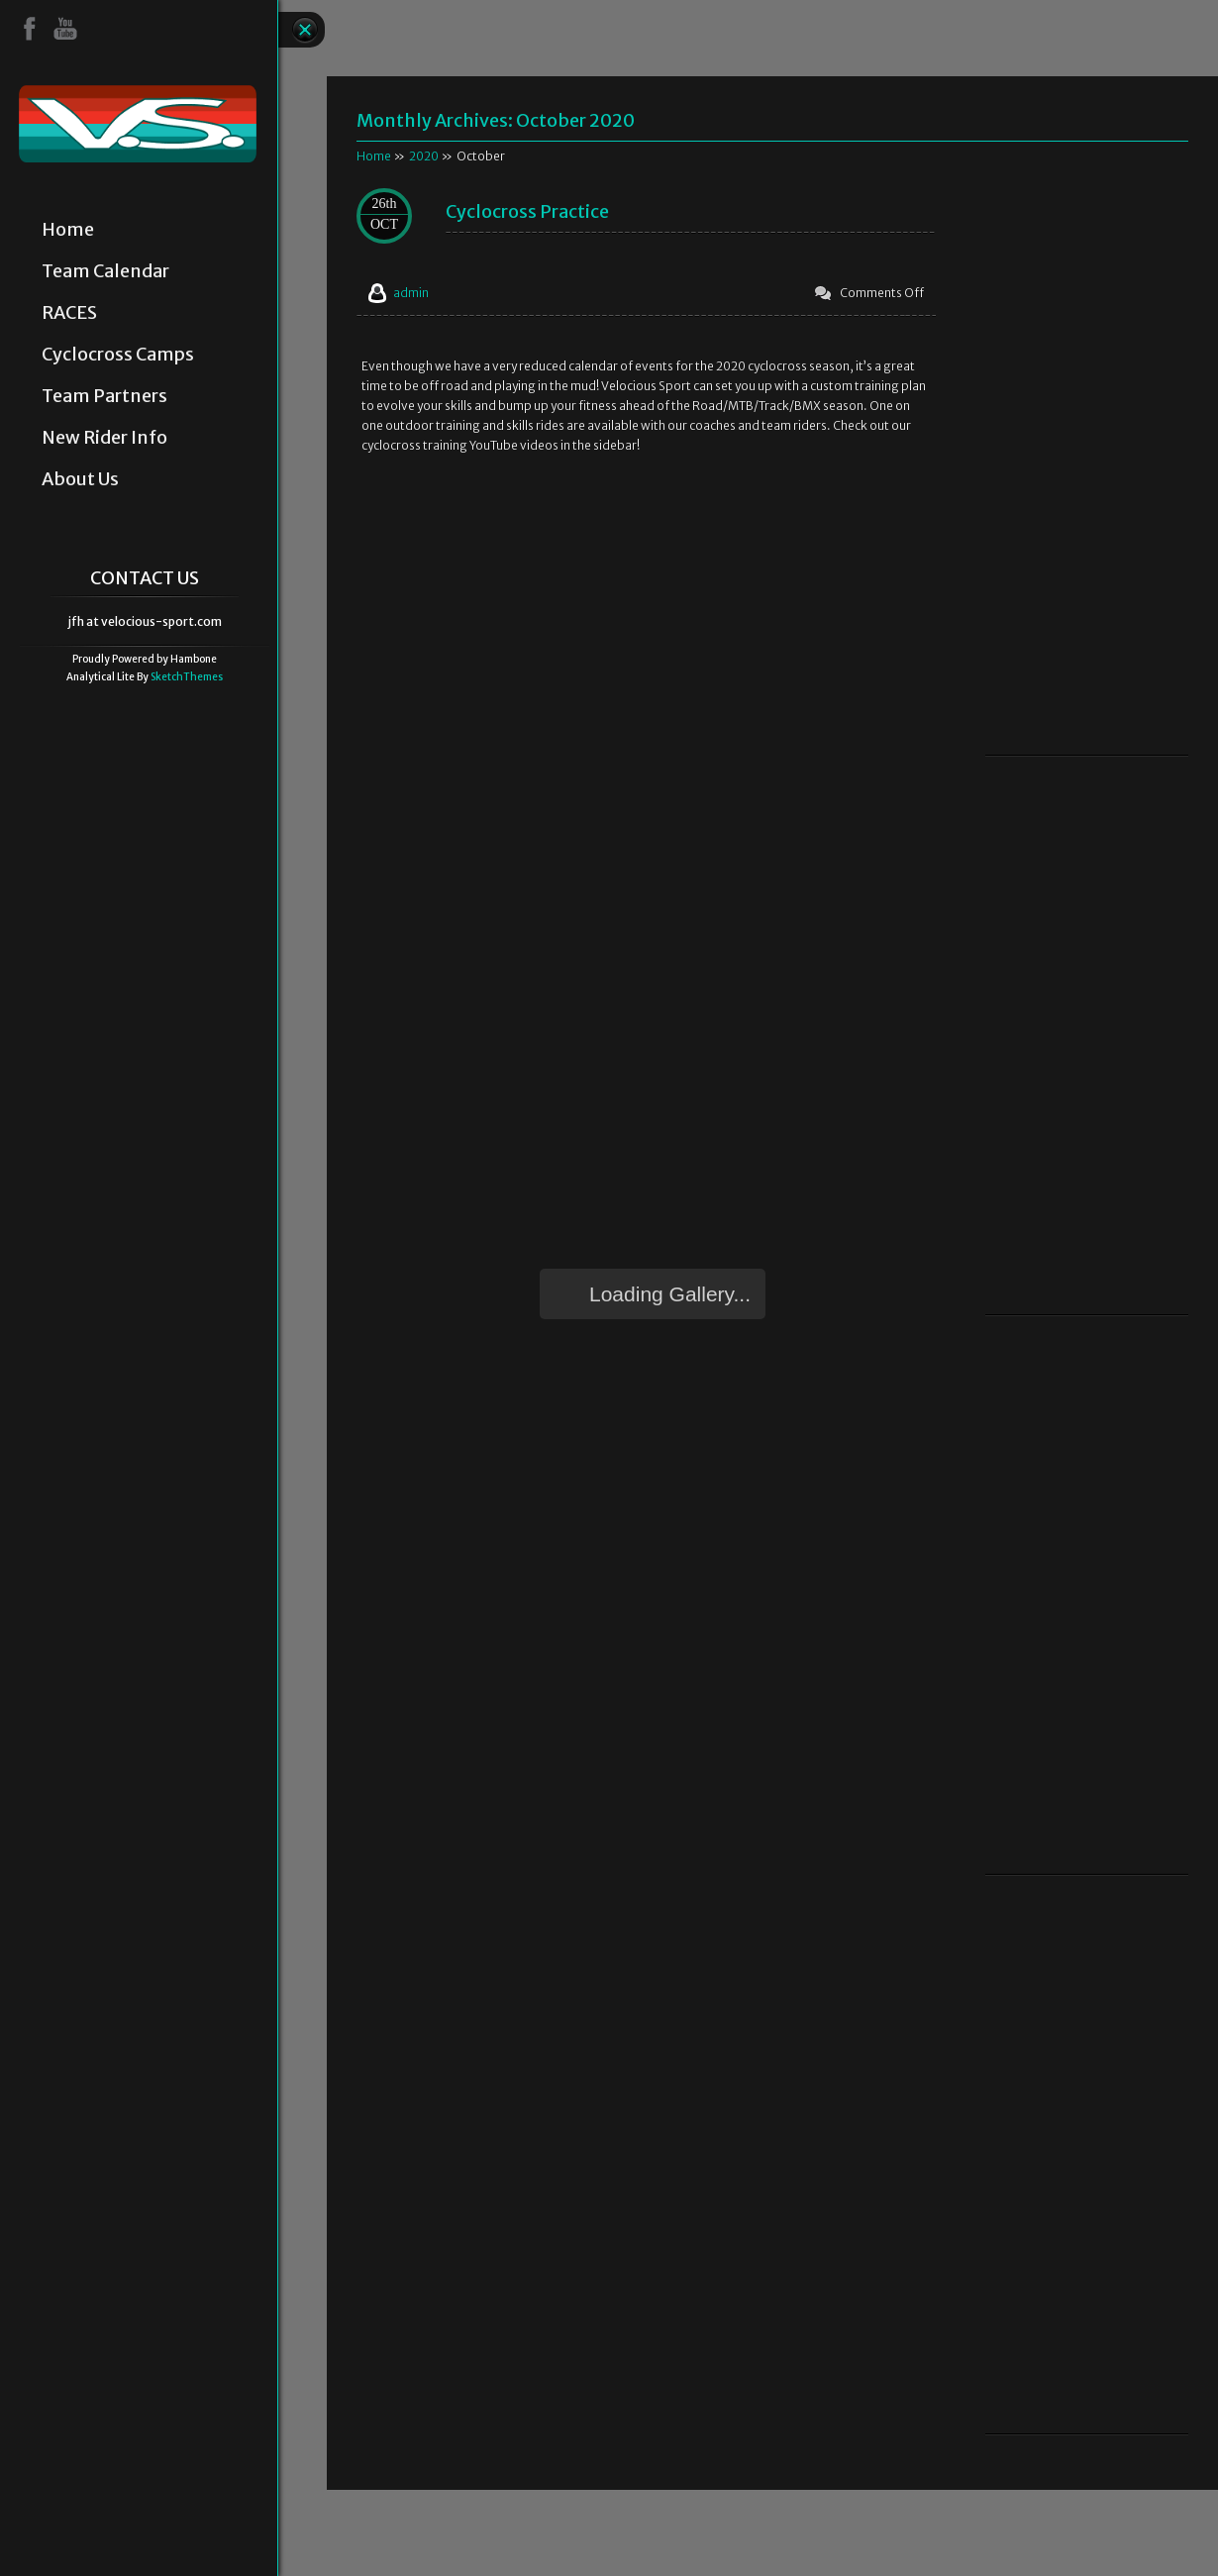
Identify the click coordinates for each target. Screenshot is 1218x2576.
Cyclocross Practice (527, 211)
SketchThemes (187, 676)
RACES (69, 313)
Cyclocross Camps (118, 354)
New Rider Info (104, 438)
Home (68, 230)
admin (411, 292)
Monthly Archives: (495, 120)
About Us (80, 479)
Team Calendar (105, 271)
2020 (424, 156)
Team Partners (104, 396)
